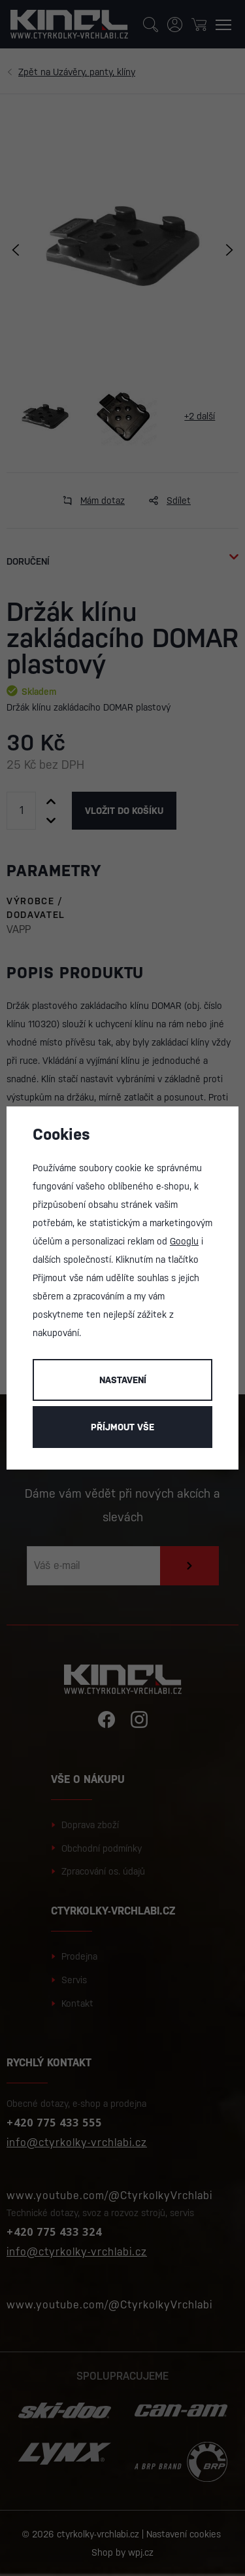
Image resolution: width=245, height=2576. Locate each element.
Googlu (184, 1241)
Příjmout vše (122, 1427)
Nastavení (122, 1380)
